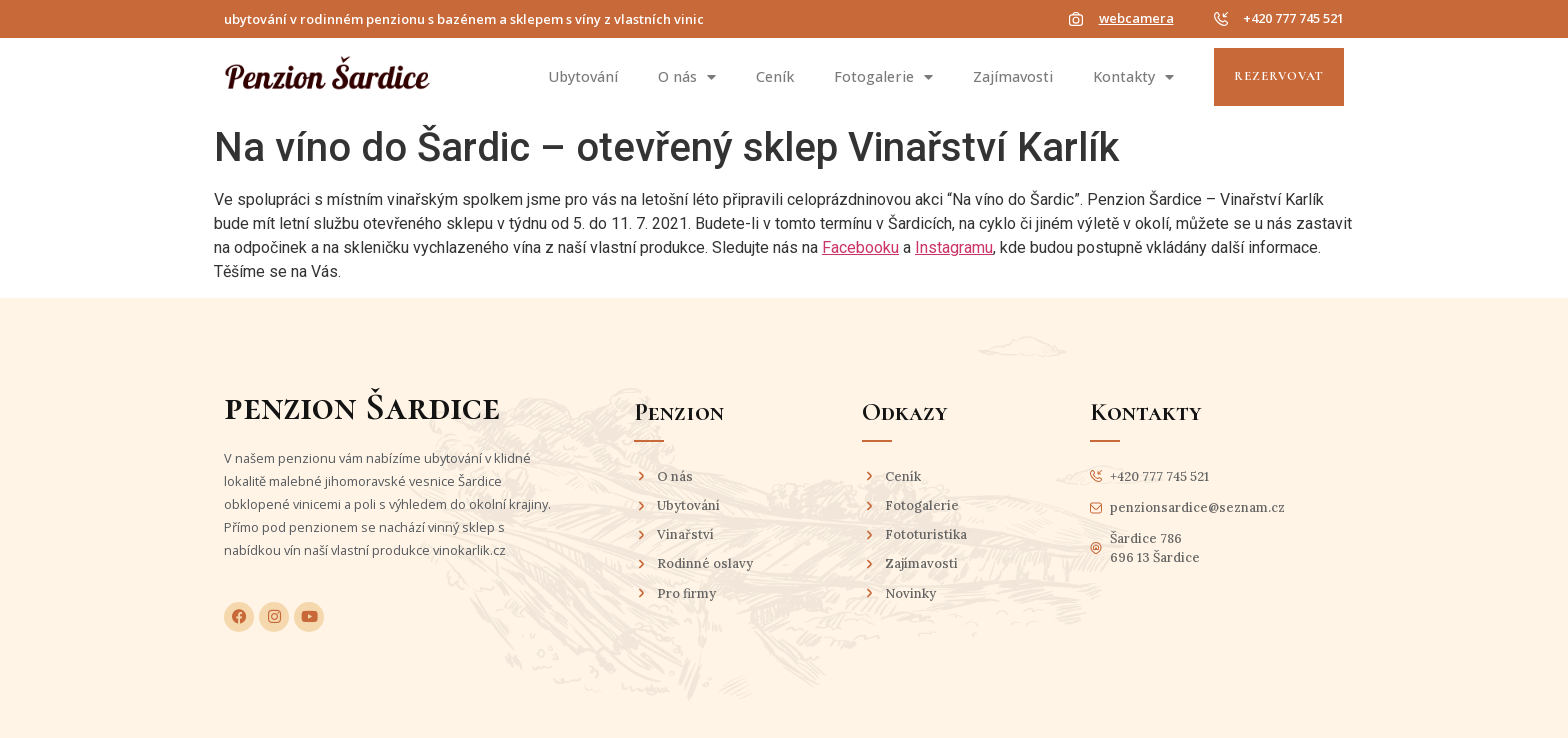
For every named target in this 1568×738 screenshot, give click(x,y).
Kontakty (1133, 77)
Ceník (775, 76)
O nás (687, 77)
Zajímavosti (1013, 76)
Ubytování (583, 76)
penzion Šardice (362, 407)
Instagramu (954, 247)
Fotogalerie (883, 77)
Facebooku (860, 247)
